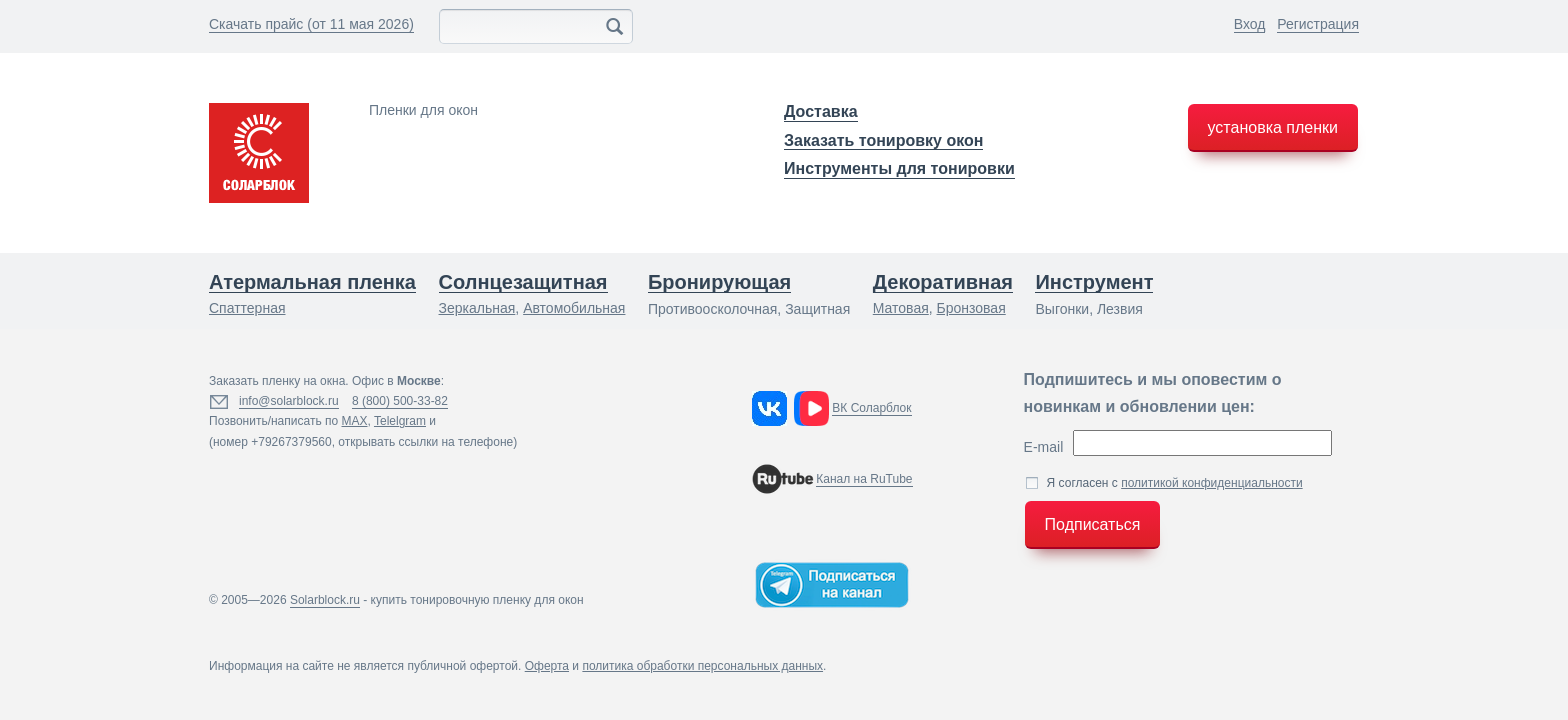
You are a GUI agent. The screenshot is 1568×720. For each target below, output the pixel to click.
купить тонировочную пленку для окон (477, 600)
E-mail (1044, 447)
